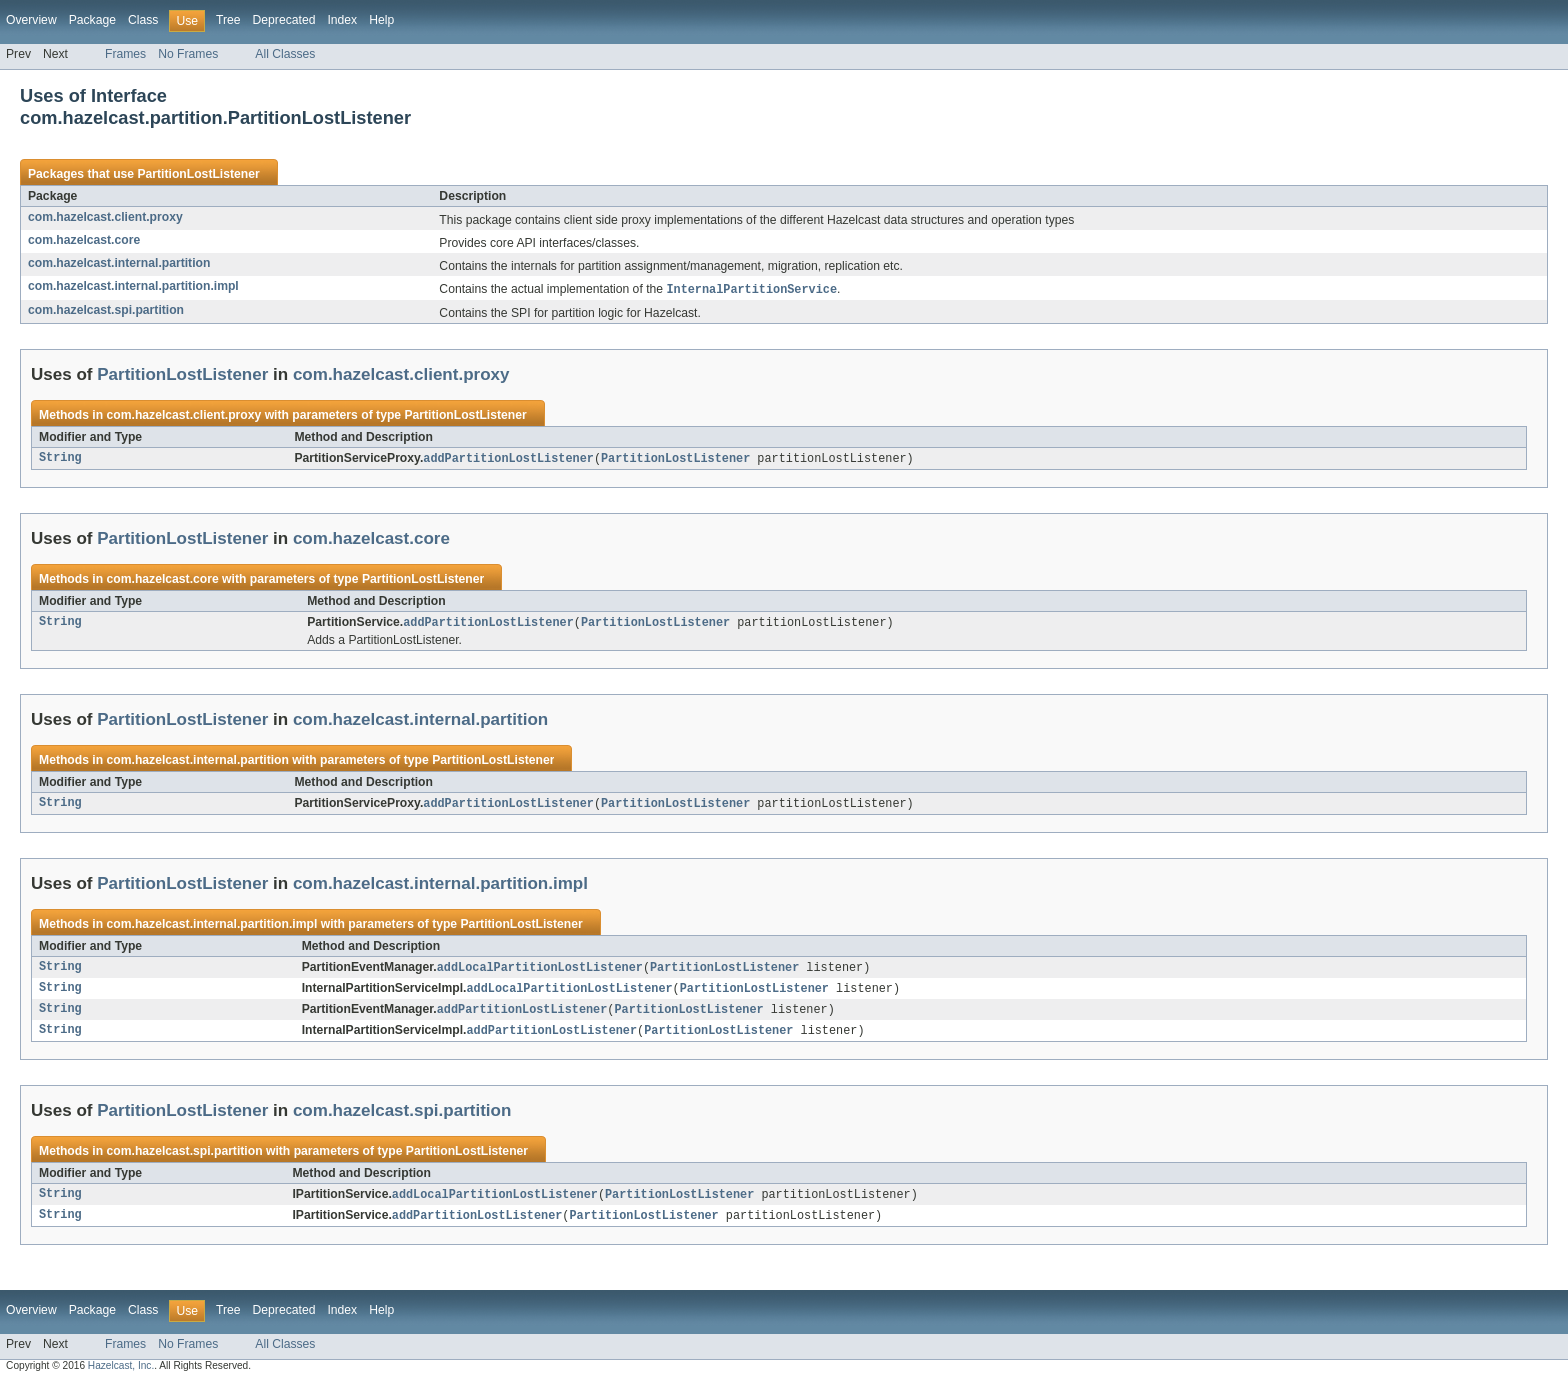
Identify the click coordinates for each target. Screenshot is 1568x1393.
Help (381, 20)
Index (342, 20)
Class (143, 20)
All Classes (285, 54)
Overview (31, 20)
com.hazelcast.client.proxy (105, 217)
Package (92, 20)
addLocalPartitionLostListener (540, 972)
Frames (125, 54)
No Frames (188, 54)
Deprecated (284, 20)
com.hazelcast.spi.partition (106, 311)
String (60, 460)
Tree (228, 20)
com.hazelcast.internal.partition (119, 263)
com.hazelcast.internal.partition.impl (133, 286)
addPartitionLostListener (508, 460)
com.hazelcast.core (84, 240)
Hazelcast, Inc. (121, 1375)
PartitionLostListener (198, 174)
